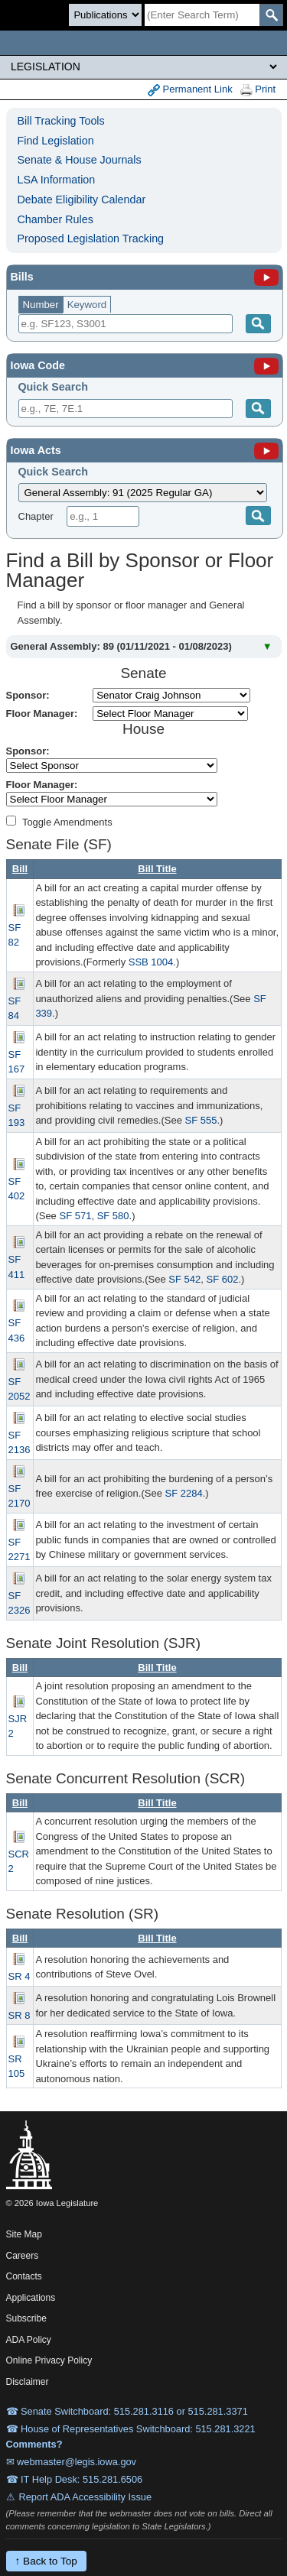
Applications (31, 2297)
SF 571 (75, 1215)
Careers (22, 2255)
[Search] (202, 15)
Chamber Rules (55, 219)
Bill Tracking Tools (61, 121)
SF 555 (201, 1120)
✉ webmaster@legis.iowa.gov (71, 2461)
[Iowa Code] (266, 365)
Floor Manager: (42, 713)
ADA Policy (28, 2339)
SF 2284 (183, 1493)
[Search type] (105, 15)
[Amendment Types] (11, 821)
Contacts (24, 2276)
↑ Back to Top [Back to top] (46, 2561)
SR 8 (19, 2015)
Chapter (36, 516)
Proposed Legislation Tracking (91, 238)
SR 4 (19, 1976)
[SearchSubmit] (271, 15)
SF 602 (222, 1279)
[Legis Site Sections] (143, 66)
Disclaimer (27, 2381)
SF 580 (113, 1215)
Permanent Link (190, 89)
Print (258, 89)
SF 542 (184, 1279)
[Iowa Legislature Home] (143, 43)
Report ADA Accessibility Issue (85, 2497)
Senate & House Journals (80, 160)
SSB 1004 (151, 962)
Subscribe (26, 2318)
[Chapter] (103, 516)
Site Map (24, 2234)
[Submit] (258, 408)
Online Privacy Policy (49, 2360)
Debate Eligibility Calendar (82, 199)
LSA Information (57, 180)
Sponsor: (28, 695)
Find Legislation (56, 141)
